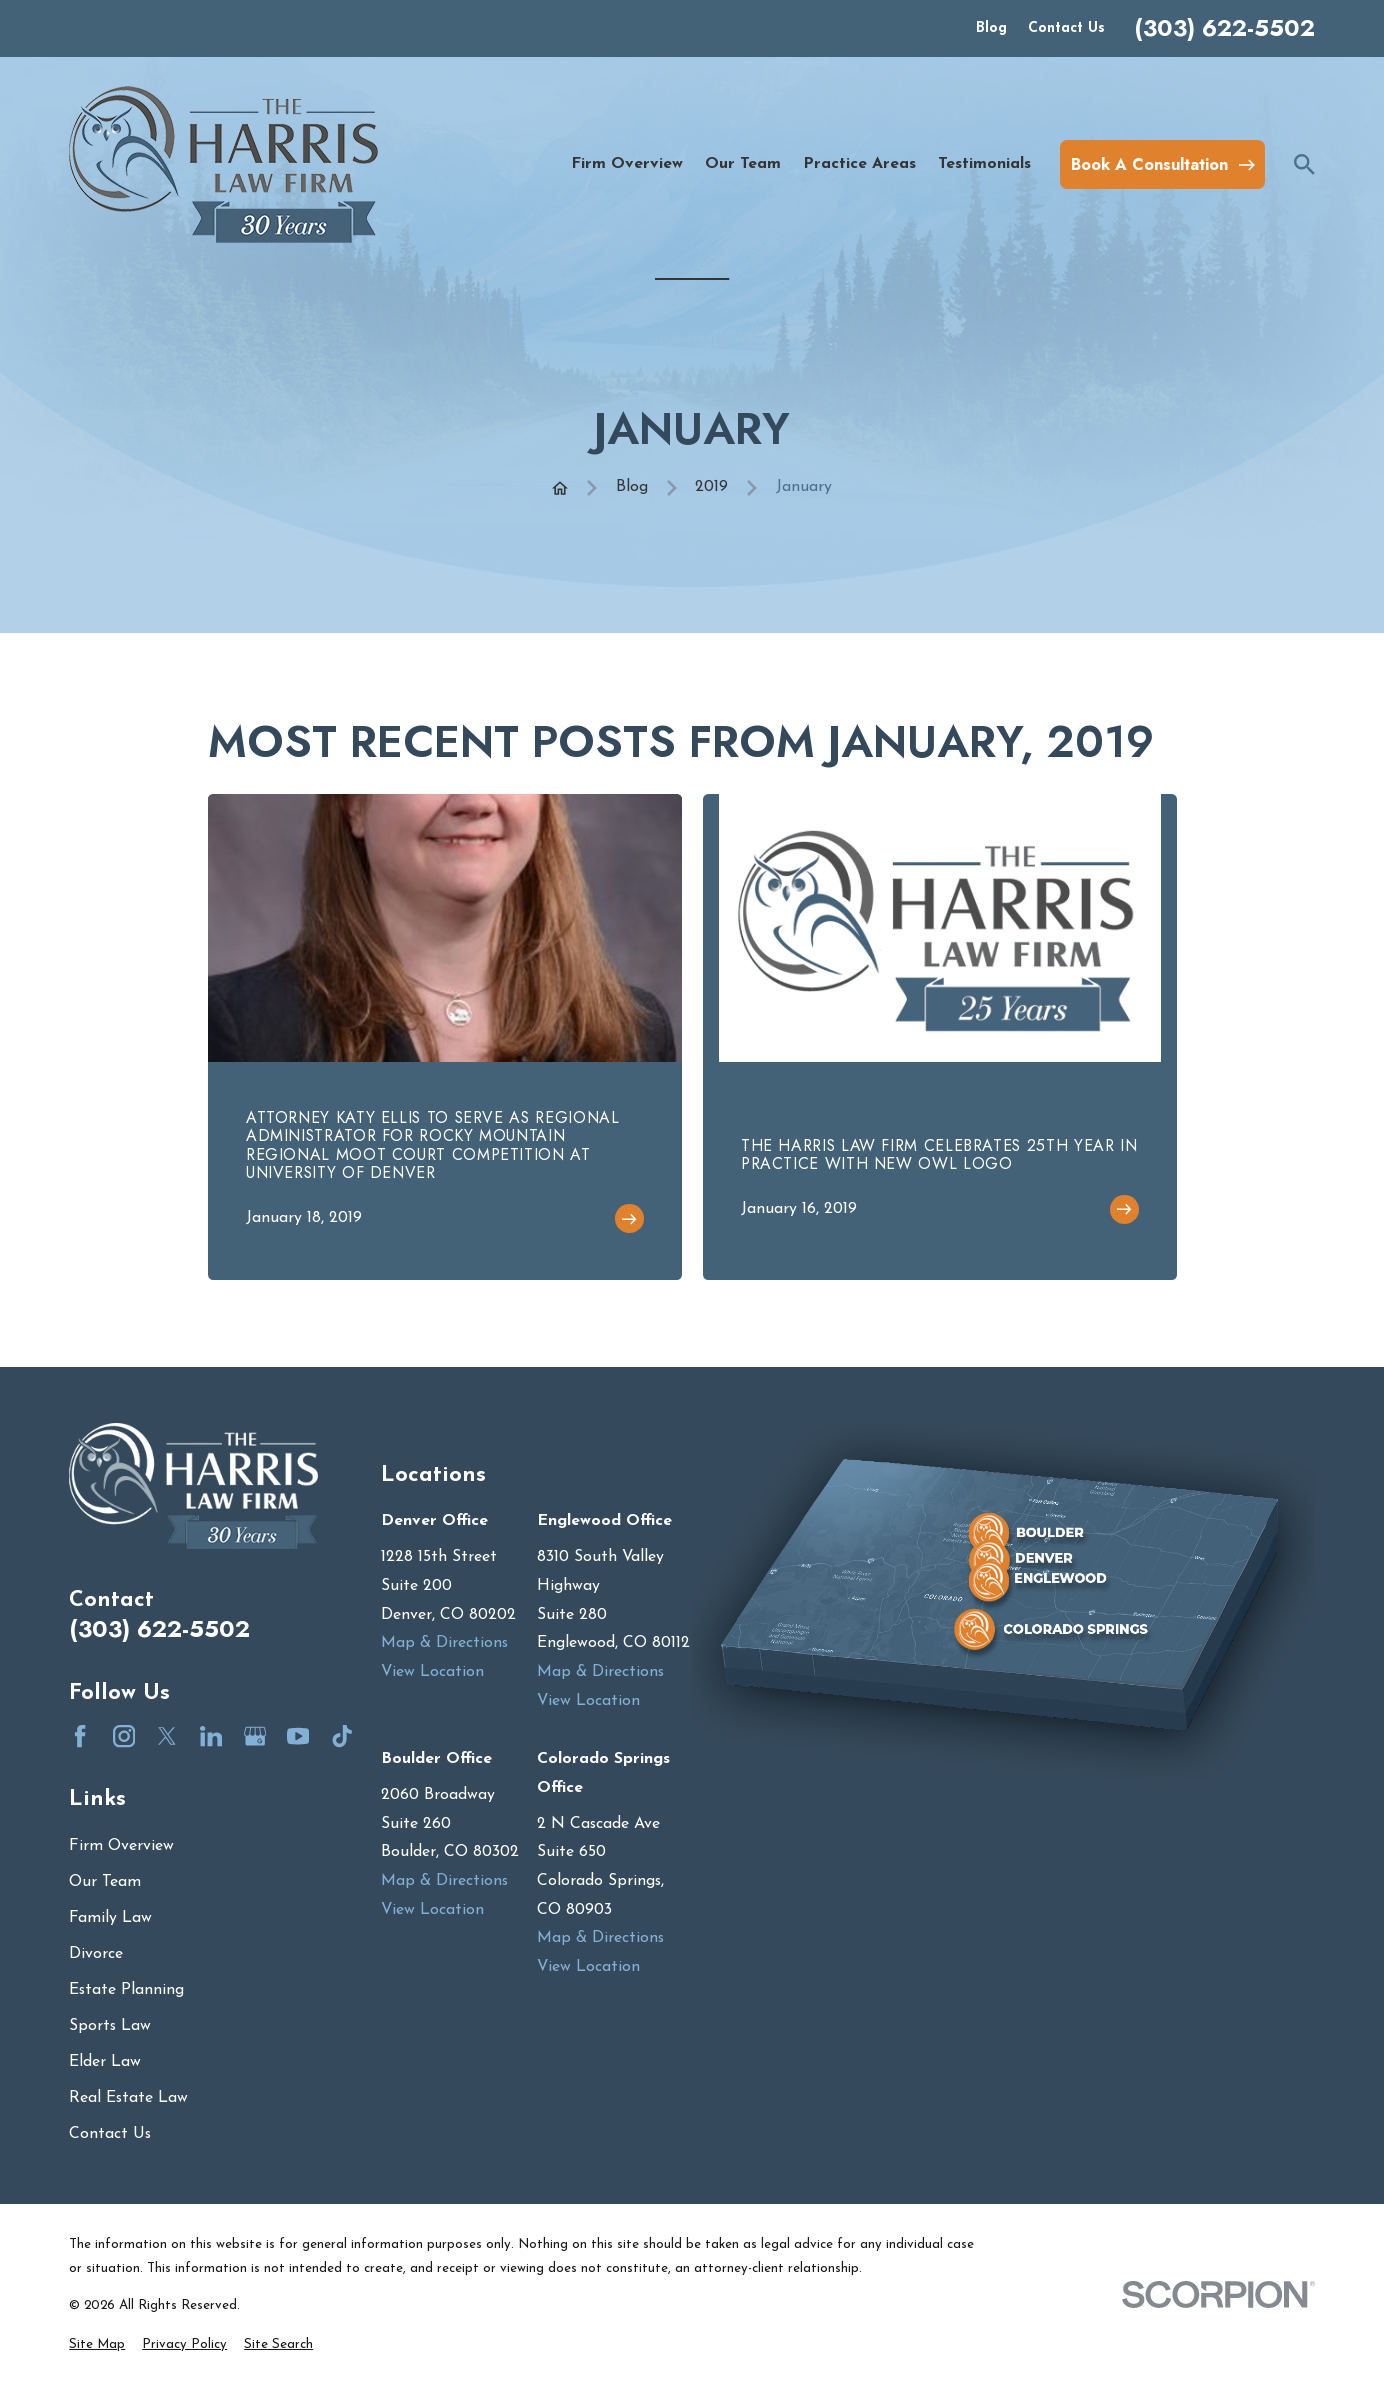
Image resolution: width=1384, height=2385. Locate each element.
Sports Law (110, 2026)
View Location (432, 1672)
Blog (991, 28)
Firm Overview (121, 1846)
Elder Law (105, 2062)
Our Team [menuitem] (743, 164)
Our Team (105, 1882)
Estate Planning (126, 1990)
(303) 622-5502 (1224, 28)
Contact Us (1066, 28)
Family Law (110, 1918)
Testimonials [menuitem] (984, 164)
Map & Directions (444, 1643)
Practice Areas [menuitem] (859, 164)
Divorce (96, 1954)
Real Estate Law (128, 2098)
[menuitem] (97, 2345)
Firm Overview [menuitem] (627, 164)
